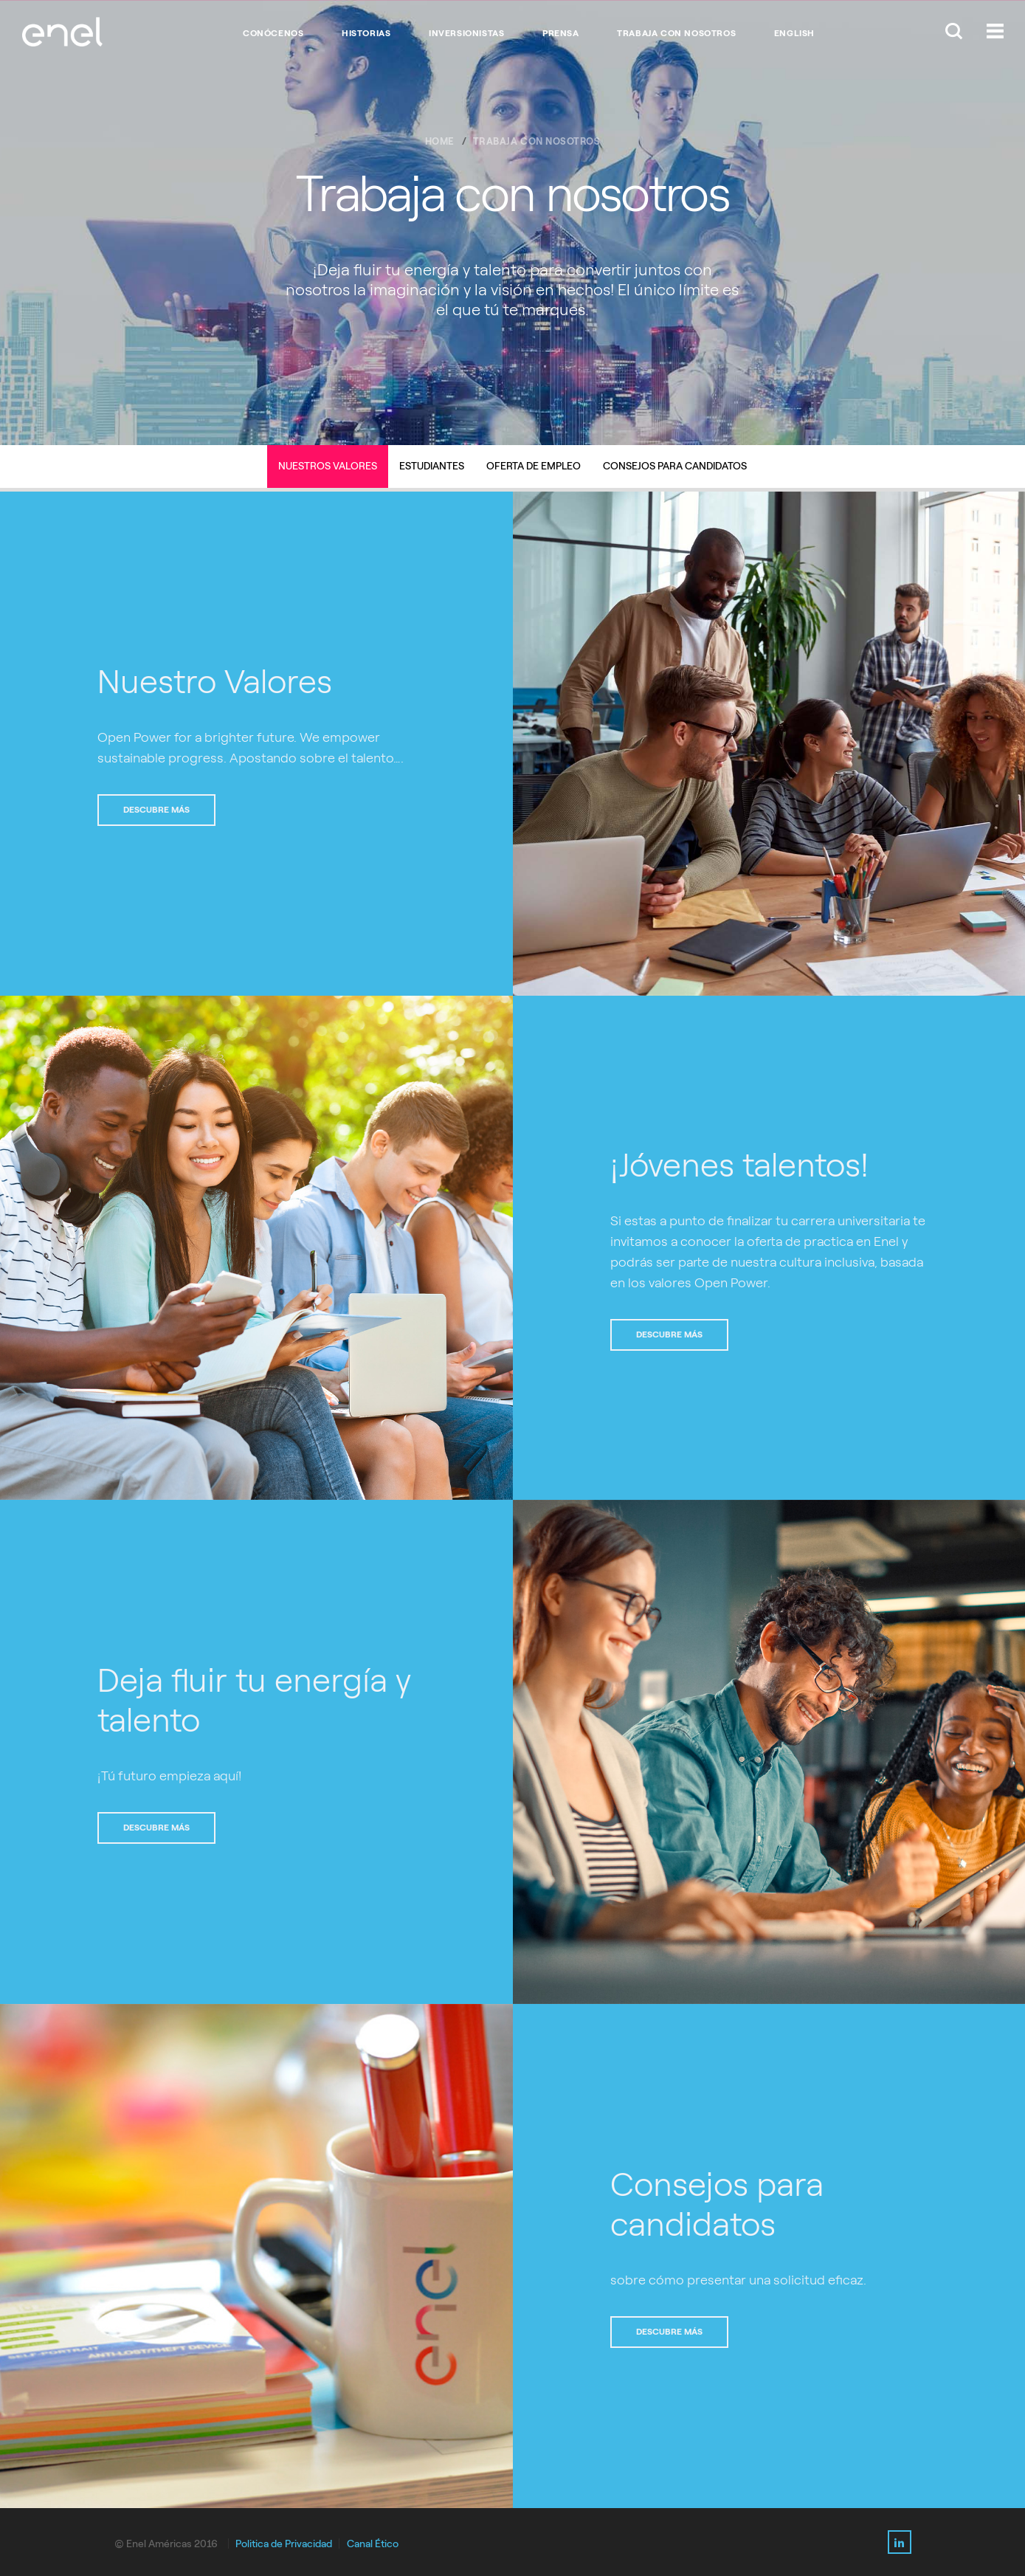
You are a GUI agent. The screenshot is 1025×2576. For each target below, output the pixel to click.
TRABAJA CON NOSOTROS (676, 33)
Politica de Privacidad (283, 2544)
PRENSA (560, 33)
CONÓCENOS (273, 33)
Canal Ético (372, 2544)
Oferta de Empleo (533, 466)
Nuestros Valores (327, 466)
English (794, 33)
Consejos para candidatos (675, 466)
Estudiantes (431, 466)
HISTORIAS (366, 33)
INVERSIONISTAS (466, 33)
